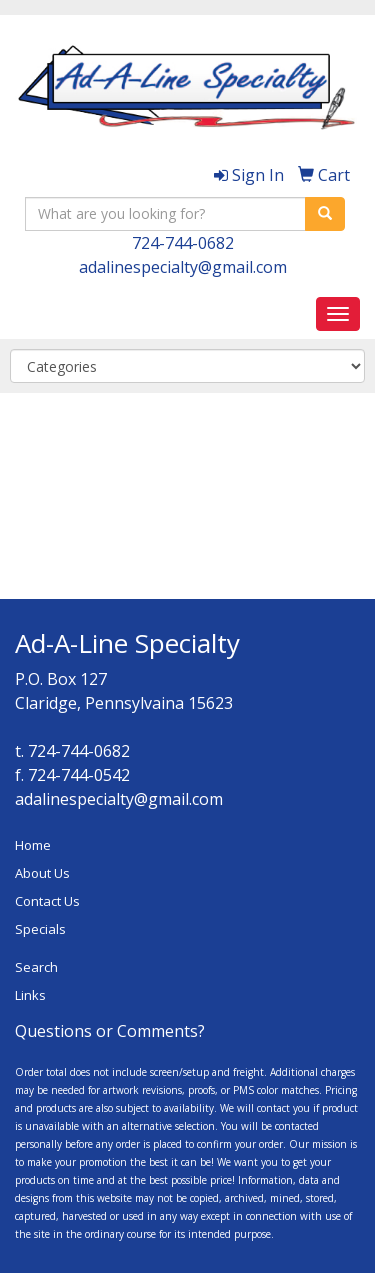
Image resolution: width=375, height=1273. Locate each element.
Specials (40, 929)
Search (36, 967)
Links (30, 995)
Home (33, 845)
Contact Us (47, 901)
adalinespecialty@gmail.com (183, 267)
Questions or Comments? (110, 1031)
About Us (42, 873)
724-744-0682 (183, 243)
